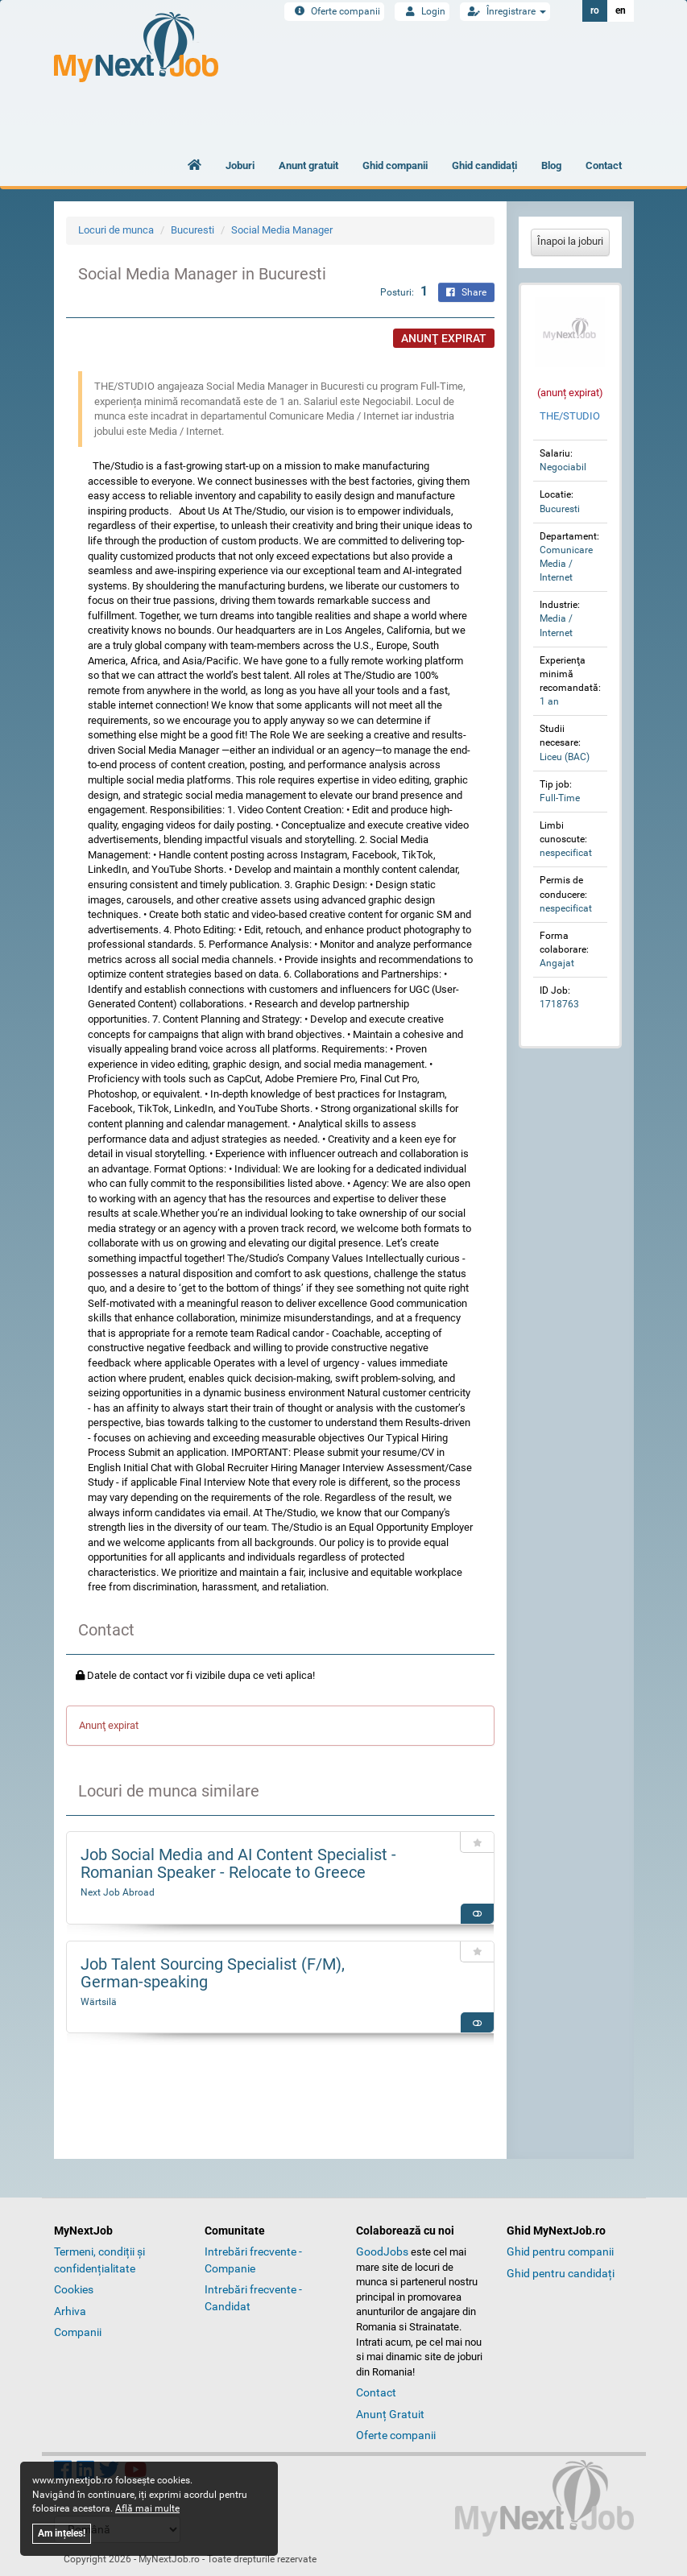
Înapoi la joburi (570, 241)
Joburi (240, 165)
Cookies (73, 2289)
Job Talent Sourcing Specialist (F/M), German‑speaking (213, 1972)
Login (422, 11)
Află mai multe (147, 2508)
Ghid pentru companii (560, 2251)
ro (594, 10)
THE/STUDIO (570, 416)
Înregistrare (505, 11)
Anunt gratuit (308, 165)
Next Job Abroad (118, 1892)
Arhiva (70, 2311)
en (620, 10)
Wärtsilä (99, 2001)
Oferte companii (334, 11)
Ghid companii (395, 165)
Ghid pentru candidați (561, 2273)
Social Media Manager (282, 230)
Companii (77, 2332)
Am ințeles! (61, 2533)
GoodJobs (382, 2251)
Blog (551, 165)
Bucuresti (192, 230)
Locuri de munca (116, 230)
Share (466, 292)
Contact (604, 165)
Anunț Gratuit (390, 2414)
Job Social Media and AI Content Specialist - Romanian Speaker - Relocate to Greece (238, 1863)
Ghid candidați (484, 165)
